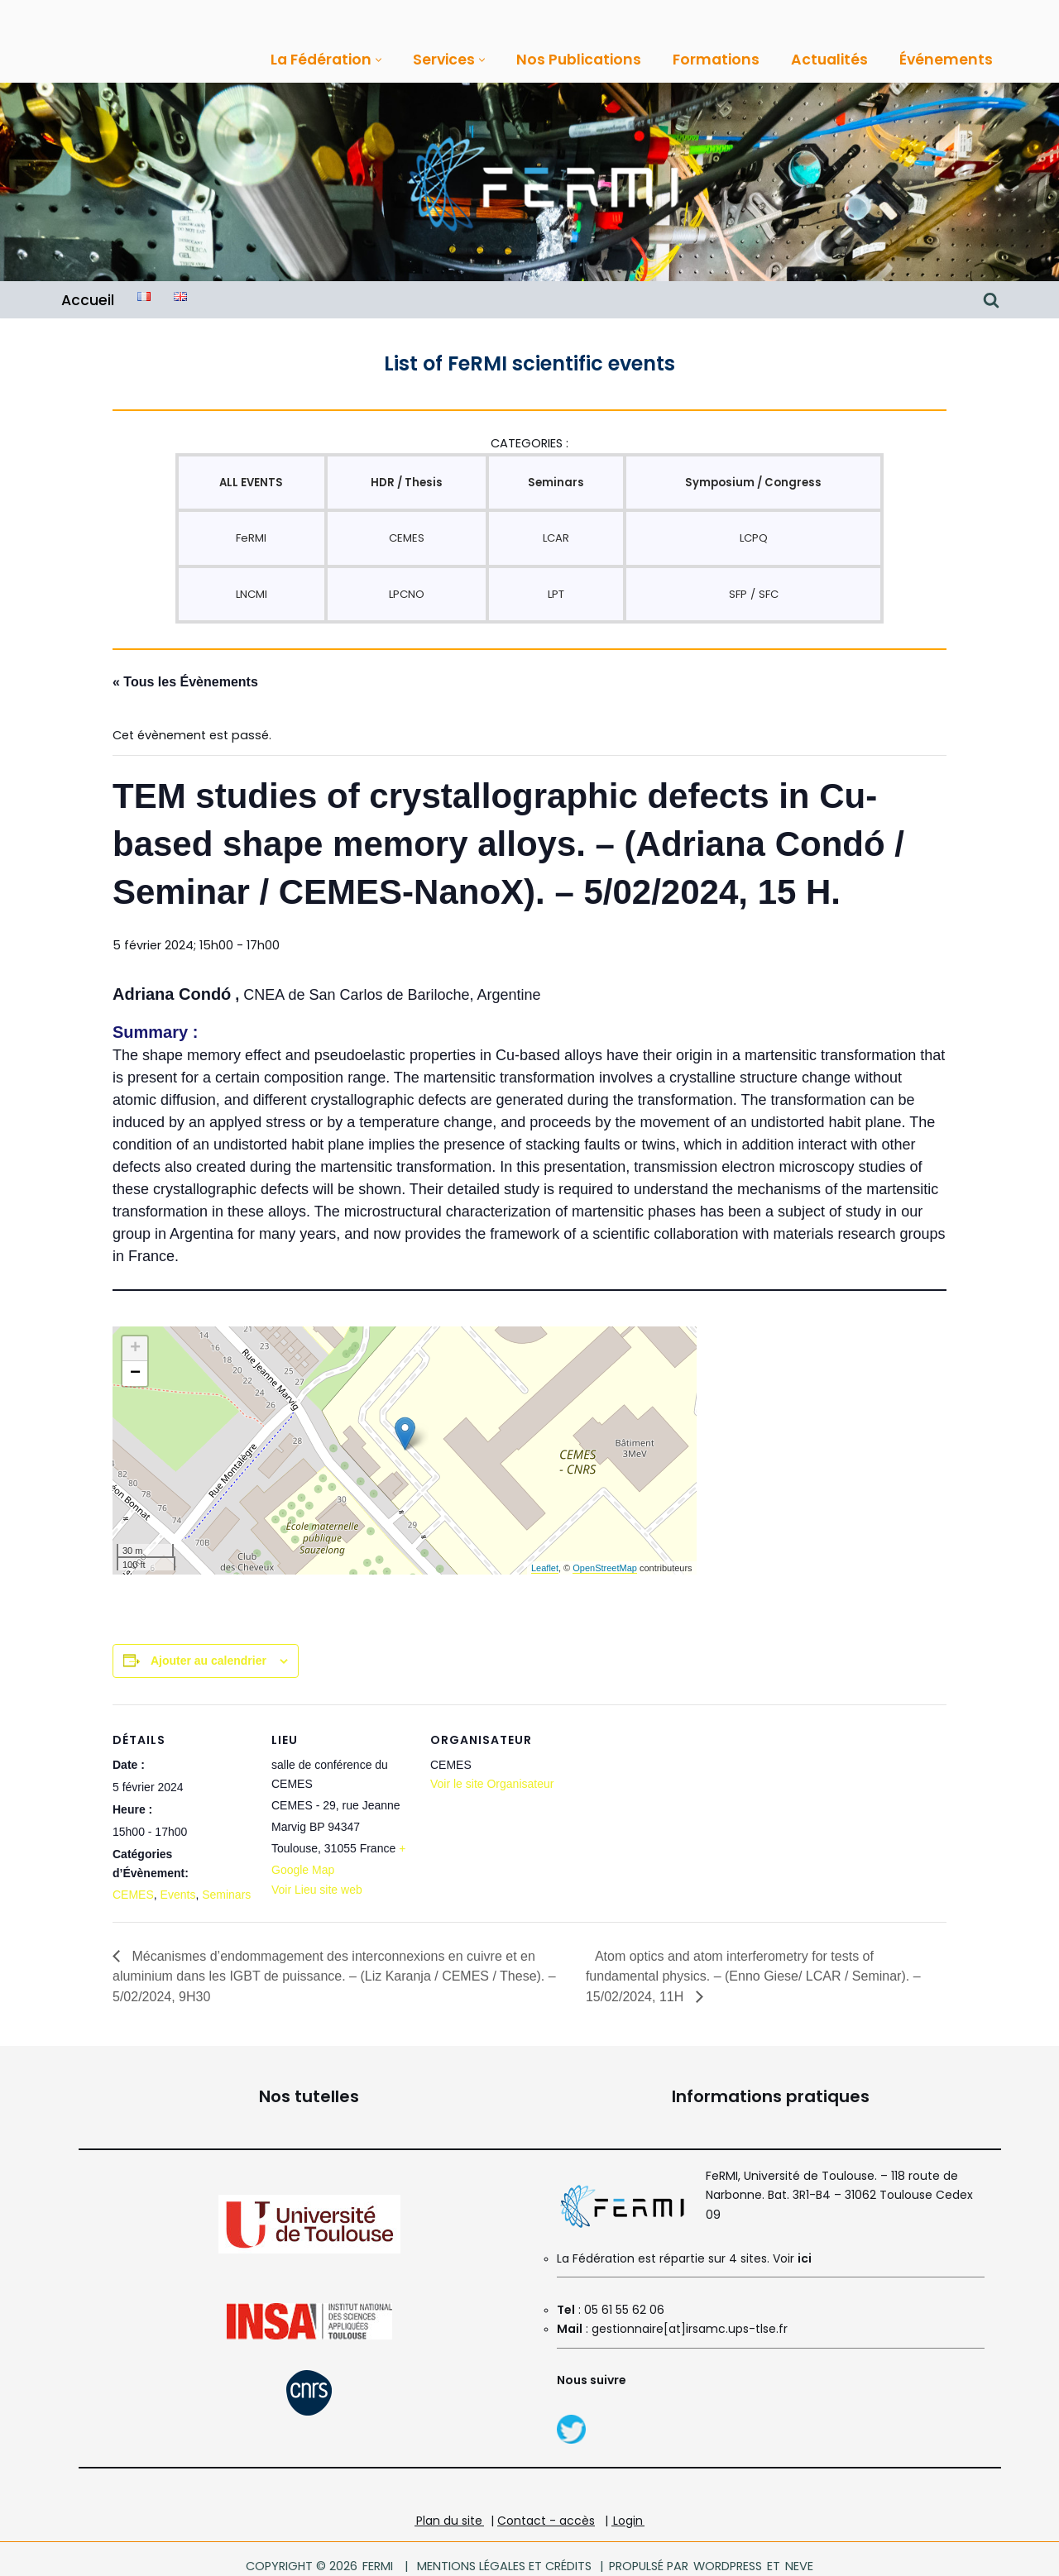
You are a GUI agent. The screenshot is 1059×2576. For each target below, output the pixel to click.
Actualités (813, 59)
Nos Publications (569, 59)
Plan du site (449, 2505)
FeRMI (251, 535)
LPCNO (406, 590)
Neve (795, 2551)
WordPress (725, 2551)
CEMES (406, 535)
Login (628, 2505)
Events (178, 1883)
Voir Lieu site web (316, 1878)
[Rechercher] (991, 299)
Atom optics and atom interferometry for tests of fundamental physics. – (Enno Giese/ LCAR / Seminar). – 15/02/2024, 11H (753, 1962)
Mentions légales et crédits (505, 2551)
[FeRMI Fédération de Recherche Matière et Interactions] (542, 182)
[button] (372, 59)
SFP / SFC (753, 590)
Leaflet (544, 1559)
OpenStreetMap (605, 1559)
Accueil (87, 299)
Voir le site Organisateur (491, 1773)
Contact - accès (546, 2505)
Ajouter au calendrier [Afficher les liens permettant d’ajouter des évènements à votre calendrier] (208, 1650)
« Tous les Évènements (185, 677)
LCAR (555, 535)
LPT (555, 590)
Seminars (226, 1883)
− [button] (135, 1365)
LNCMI (251, 590)
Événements (928, 59)
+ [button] (135, 1340)
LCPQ (753, 535)
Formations (702, 59)
